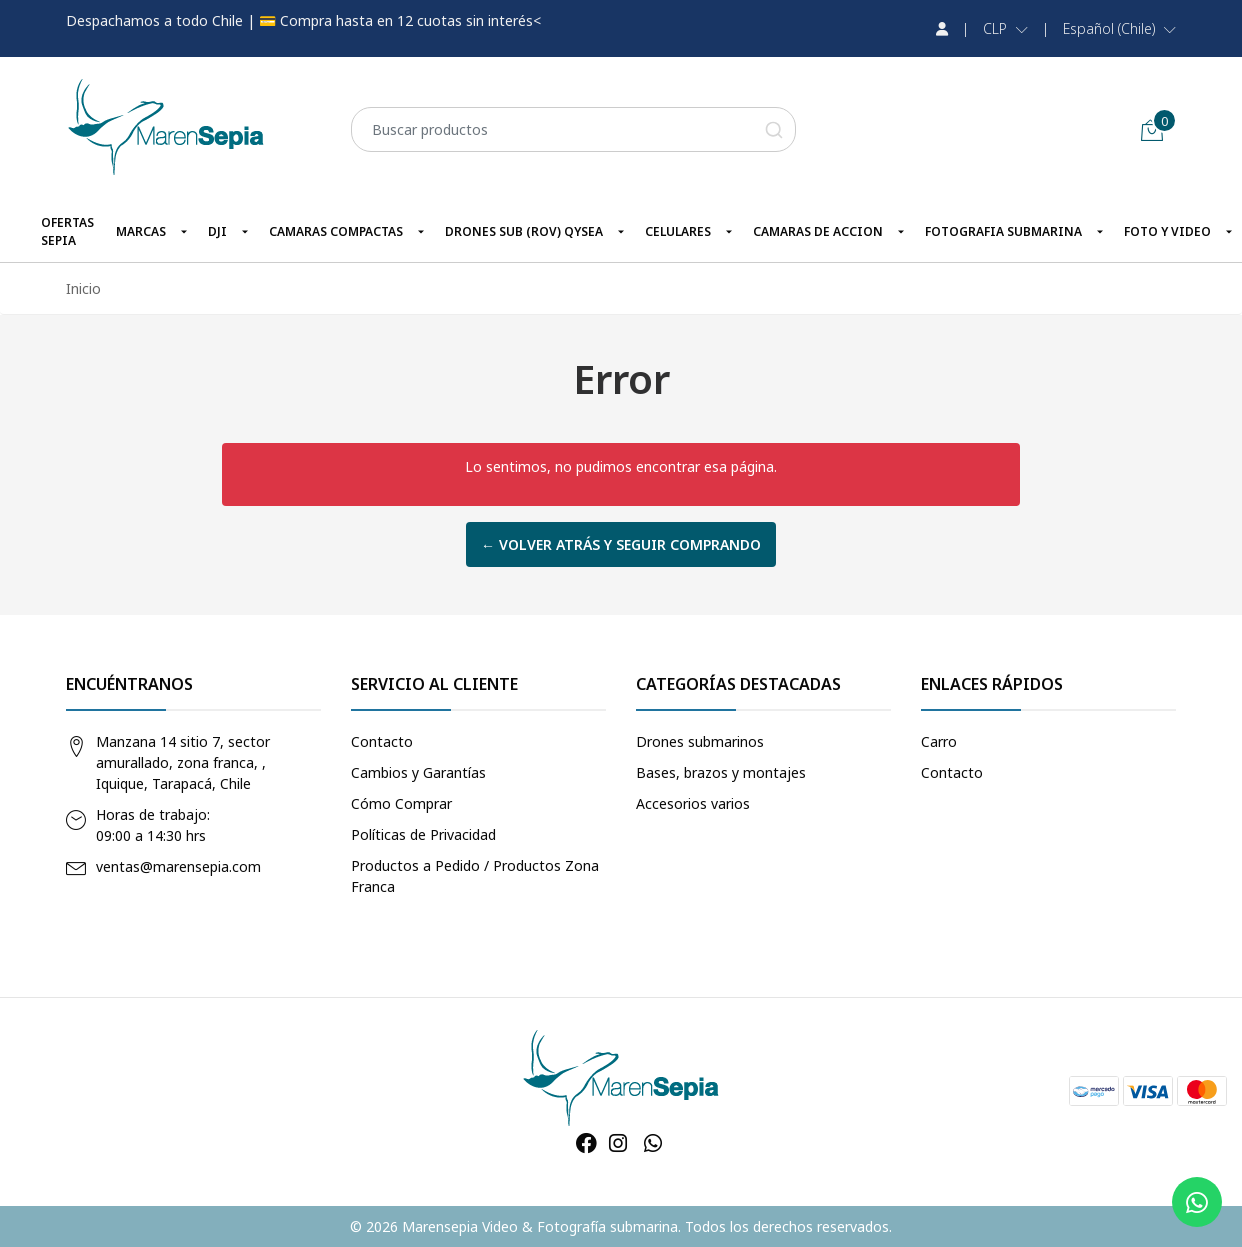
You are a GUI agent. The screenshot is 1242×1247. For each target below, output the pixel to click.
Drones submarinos (700, 741)
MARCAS (141, 231)
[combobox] (573, 129)
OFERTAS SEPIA (67, 231)
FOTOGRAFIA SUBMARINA (1003, 231)
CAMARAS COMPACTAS (336, 231)
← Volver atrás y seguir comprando (621, 544)
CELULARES (678, 231)
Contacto (382, 741)
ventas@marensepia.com (178, 866)
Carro (939, 741)
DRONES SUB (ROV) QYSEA (524, 231)
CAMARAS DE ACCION (818, 231)
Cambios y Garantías (418, 772)
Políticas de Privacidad (423, 834)
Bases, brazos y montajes (721, 772)
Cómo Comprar (401, 803)
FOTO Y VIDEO (1167, 231)
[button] (1005, 29)
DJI (217, 231)
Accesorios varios (693, 803)
